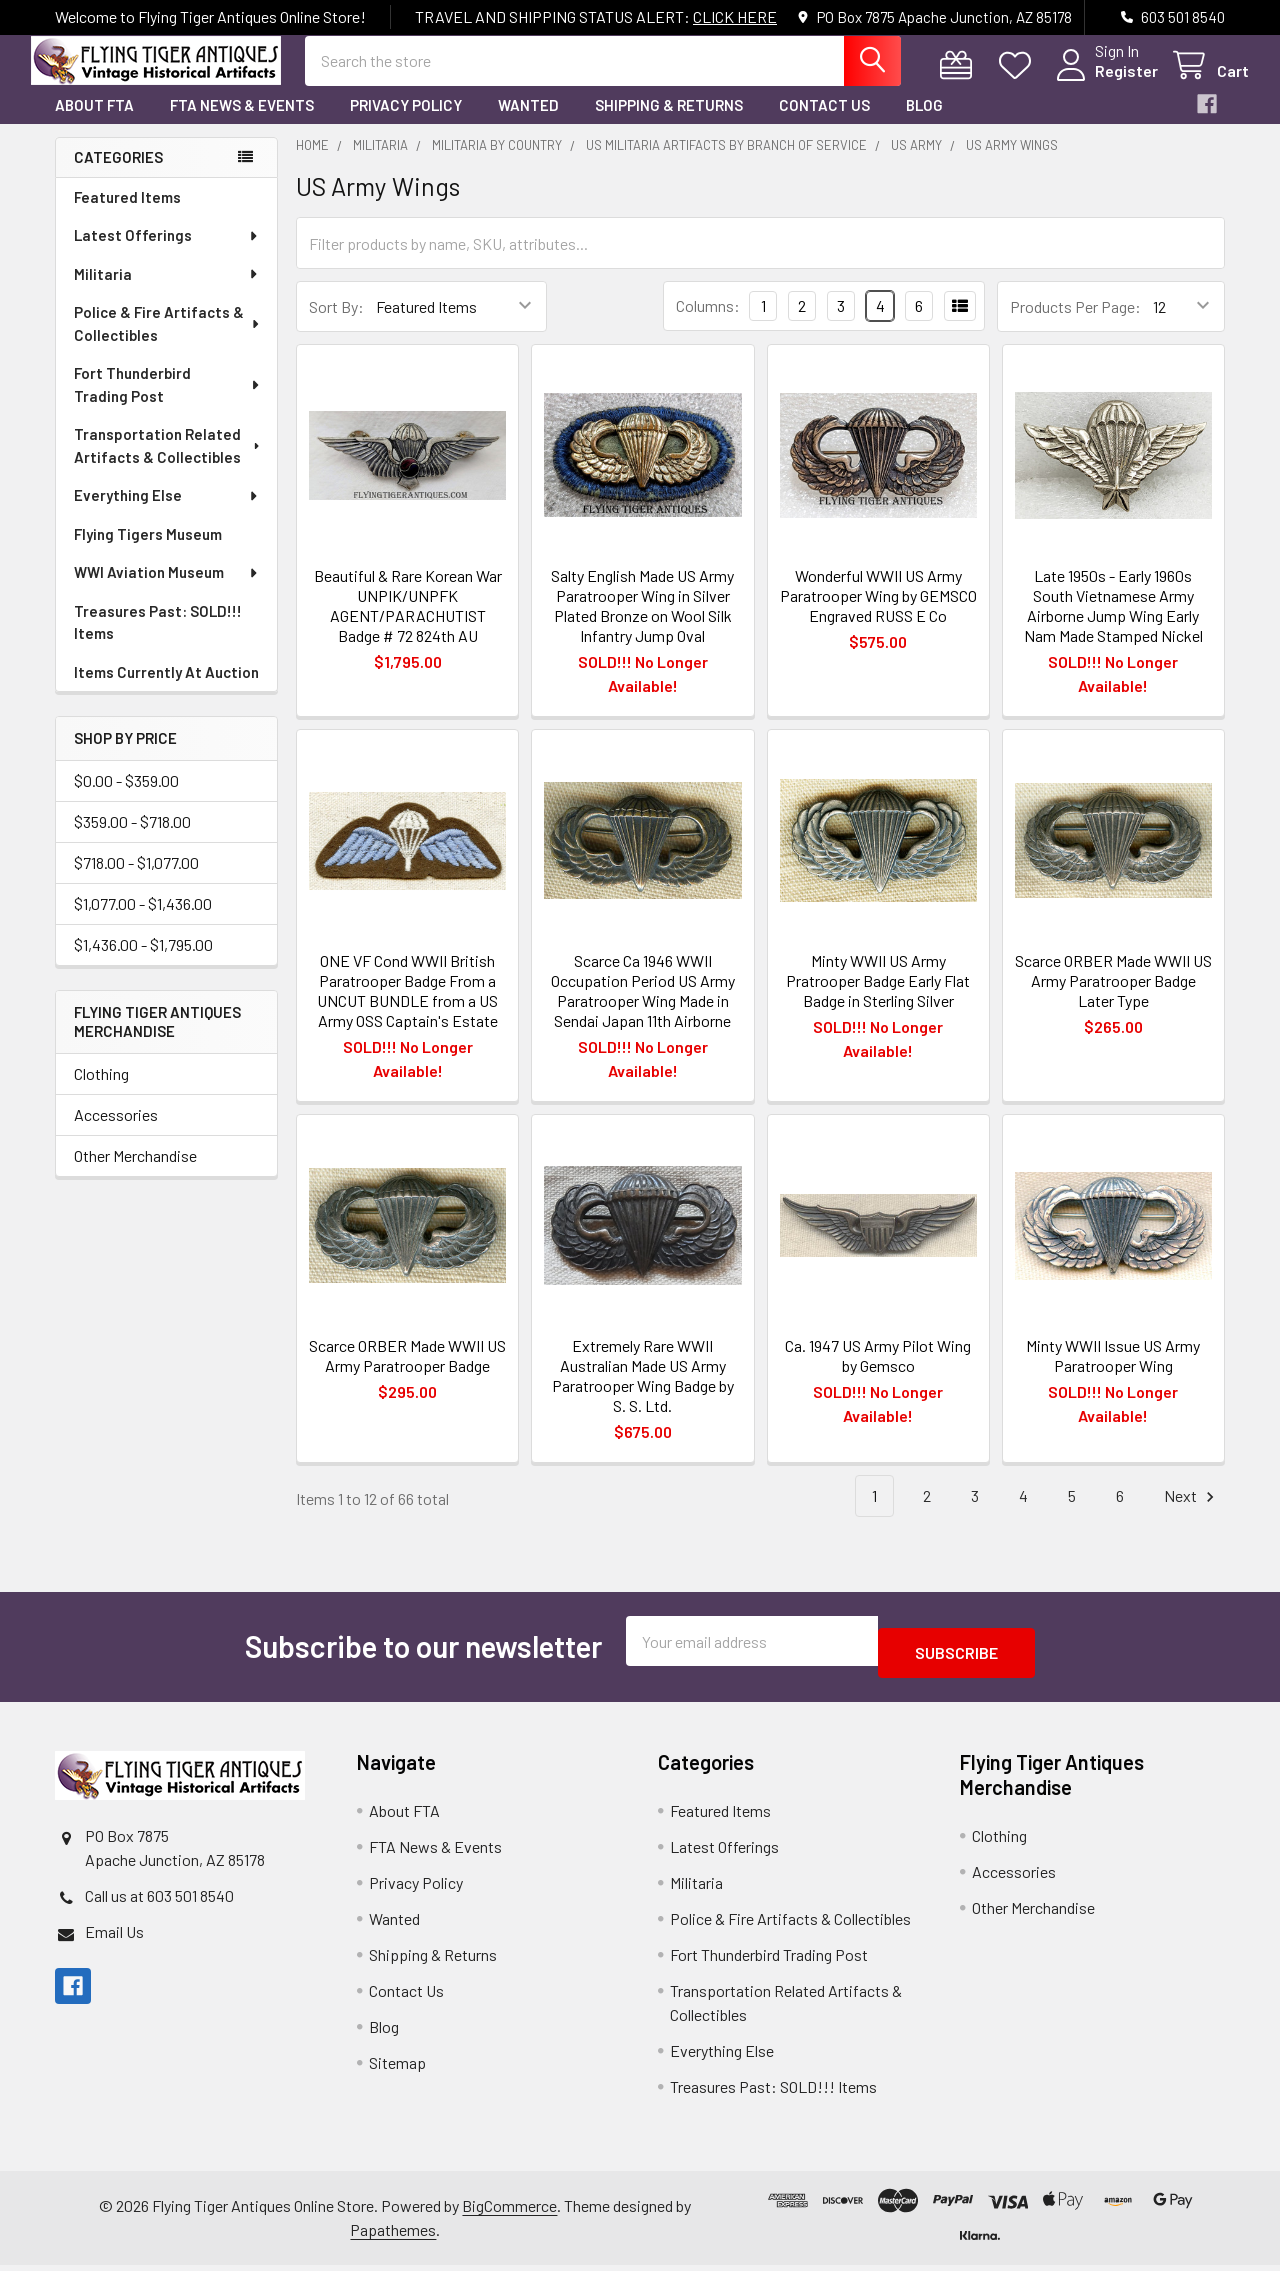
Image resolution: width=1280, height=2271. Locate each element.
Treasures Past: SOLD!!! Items (158, 640)
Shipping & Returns (669, 123)
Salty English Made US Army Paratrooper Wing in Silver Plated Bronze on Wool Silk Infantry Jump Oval (642, 623)
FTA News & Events (242, 123)
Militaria (167, 292)
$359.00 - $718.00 (132, 839)
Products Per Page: (1075, 324)
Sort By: (336, 324)
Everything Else (167, 513)
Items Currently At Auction (166, 690)
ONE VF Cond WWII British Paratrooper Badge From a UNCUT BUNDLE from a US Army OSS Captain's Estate (407, 1008)
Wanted (528, 123)
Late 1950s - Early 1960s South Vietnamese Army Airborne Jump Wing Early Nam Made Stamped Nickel (1113, 623)
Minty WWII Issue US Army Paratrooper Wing (1113, 1373)
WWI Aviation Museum (167, 590)
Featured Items (127, 215)
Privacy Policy (406, 123)
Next (1192, 1514)
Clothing (101, 1091)
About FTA (94, 123)
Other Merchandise (135, 1173)
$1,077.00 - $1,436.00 (143, 921)
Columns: (708, 323)
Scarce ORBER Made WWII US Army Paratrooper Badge (407, 1373)
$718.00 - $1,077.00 (136, 880)
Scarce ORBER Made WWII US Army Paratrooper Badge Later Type (1113, 998)
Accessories (116, 1132)
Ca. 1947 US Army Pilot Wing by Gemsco (878, 1373)
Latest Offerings (167, 253)
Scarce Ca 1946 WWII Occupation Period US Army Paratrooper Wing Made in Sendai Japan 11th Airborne (643, 1008)
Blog (924, 123)
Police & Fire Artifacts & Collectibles (168, 341)
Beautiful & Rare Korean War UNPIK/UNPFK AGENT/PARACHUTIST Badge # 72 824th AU (408, 623)
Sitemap (397, 2068)
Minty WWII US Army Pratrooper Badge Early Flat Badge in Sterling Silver (878, 998)
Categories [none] (118, 175)
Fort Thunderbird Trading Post (167, 402)
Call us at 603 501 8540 (159, 1901)
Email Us (114, 1937)
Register (1102, 82)
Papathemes (393, 2235)
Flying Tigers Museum (148, 552)
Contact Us (824, 123)
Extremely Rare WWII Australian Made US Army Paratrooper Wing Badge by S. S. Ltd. (643, 1393)
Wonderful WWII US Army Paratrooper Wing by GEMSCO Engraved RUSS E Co (878, 613)
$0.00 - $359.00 (126, 798)
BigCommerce (509, 2211)
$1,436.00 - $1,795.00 (143, 962)
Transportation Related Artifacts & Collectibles (168, 463)
